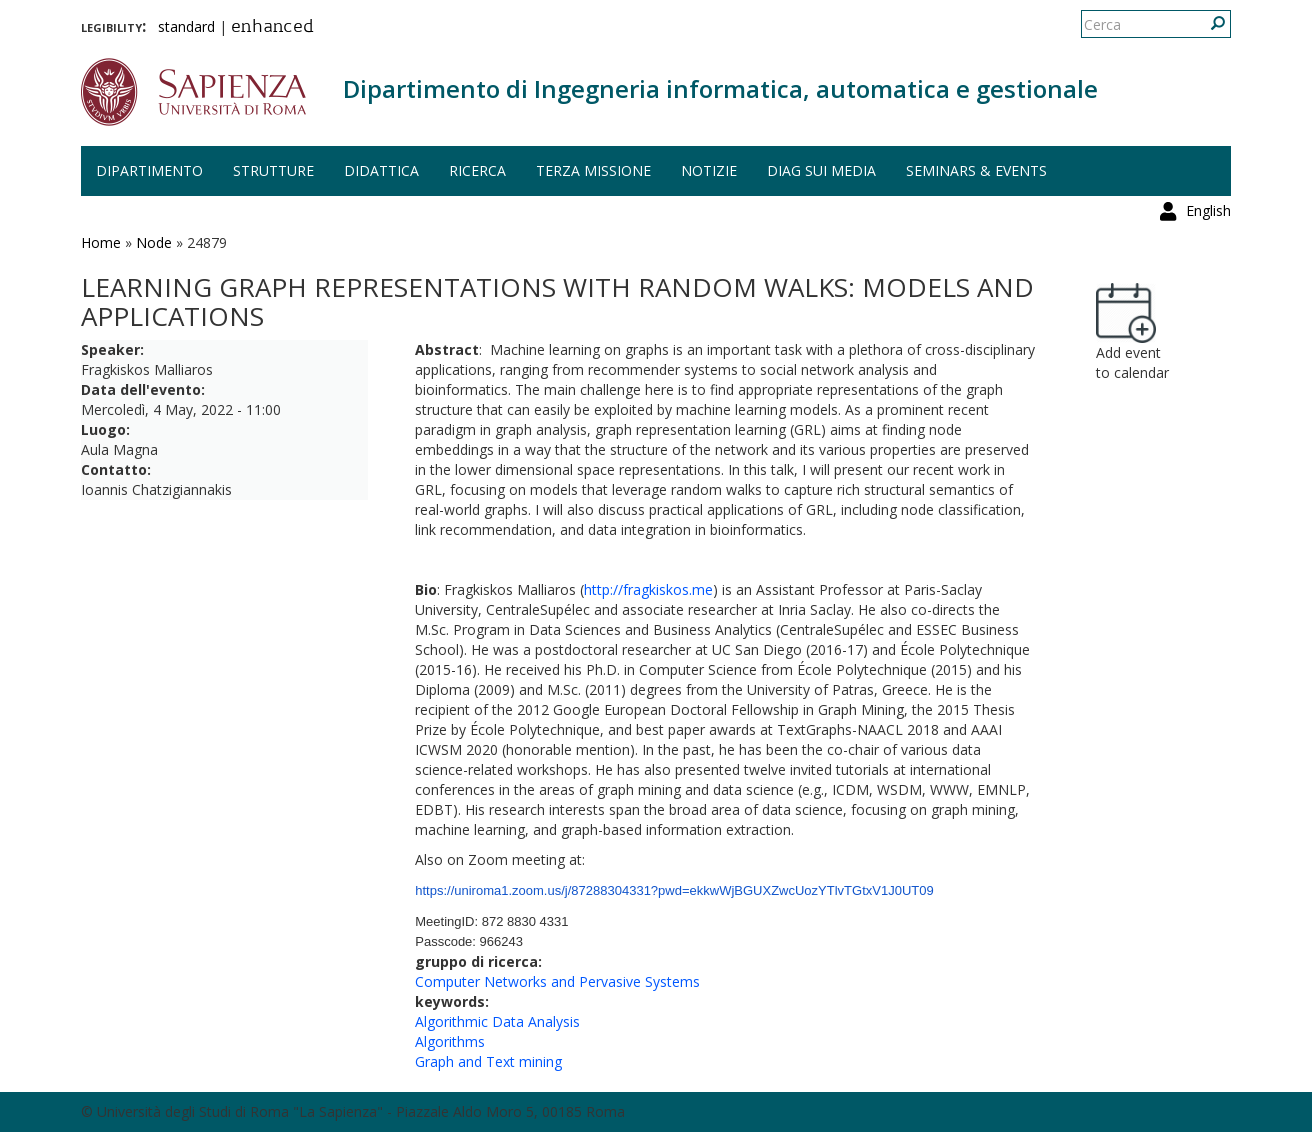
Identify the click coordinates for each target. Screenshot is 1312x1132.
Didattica (381, 170)
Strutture (273, 170)
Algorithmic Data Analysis (497, 1021)
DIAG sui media (821, 170)
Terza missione (593, 170)
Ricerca (477, 170)
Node (154, 242)
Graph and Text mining (488, 1061)
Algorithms (450, 1041)
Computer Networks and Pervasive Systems (557, 981)
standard (186, 26)
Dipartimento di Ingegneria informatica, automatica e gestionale (720, 88)
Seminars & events (976, 170)
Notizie (709, 170)
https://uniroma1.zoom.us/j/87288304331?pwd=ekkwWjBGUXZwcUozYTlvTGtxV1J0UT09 (674, 890)
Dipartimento (149, 170)
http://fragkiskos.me (648, 589)
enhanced (272, 28)
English (1208, 24)
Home (101, 242)
